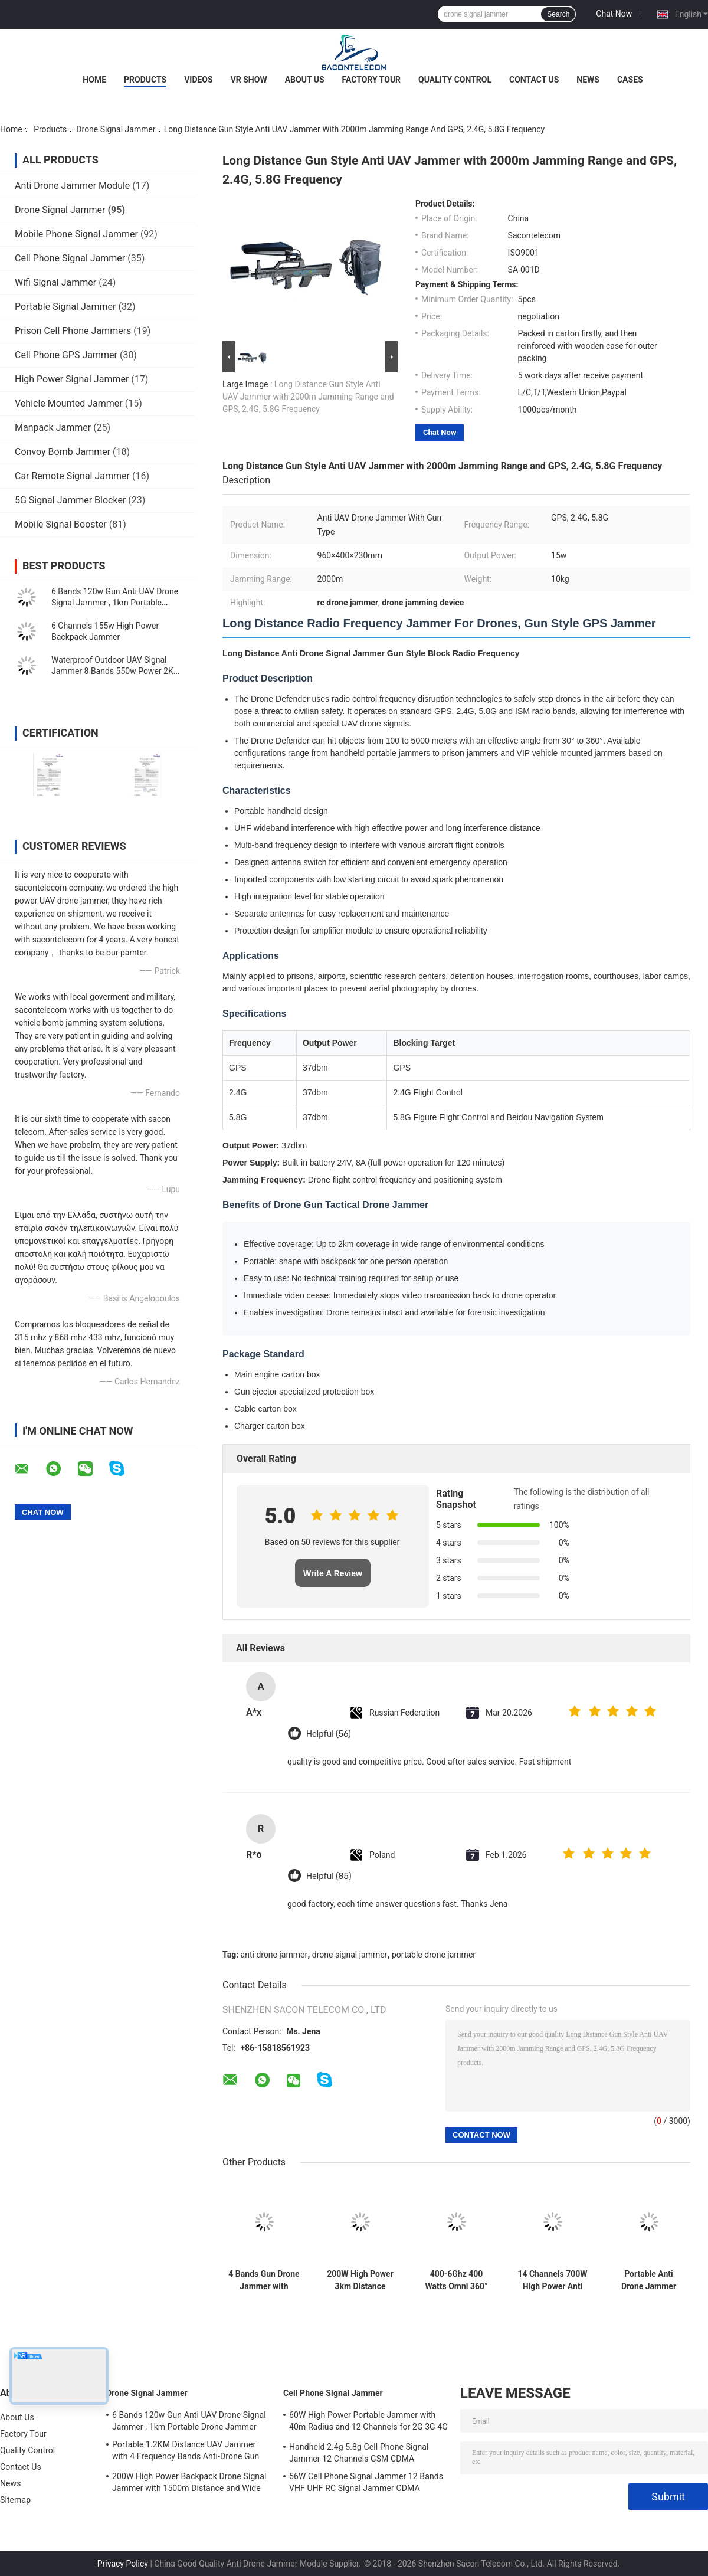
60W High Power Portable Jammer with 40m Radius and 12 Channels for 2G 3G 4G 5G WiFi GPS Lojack (368, 2422)
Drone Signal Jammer (115, 129)
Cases (630, 79)
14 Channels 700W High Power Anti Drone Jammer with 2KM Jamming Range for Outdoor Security (552, 2280)
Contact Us (534, 79)
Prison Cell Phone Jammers (73, 330)
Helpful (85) (328, 1876)
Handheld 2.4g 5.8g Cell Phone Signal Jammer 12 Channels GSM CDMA (359, 2452)
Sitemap (15, 2500)
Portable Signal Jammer (65, 306)
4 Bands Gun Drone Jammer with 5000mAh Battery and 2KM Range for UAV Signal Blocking (264, 2280)
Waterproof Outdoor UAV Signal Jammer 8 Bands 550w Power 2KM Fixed (116, 671)
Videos (198, 79)
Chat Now (614, 13)
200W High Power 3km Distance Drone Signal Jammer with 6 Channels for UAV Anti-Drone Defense (360, 2280)
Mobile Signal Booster (61, 524)
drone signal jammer (350, 1954)
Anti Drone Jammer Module (72, 185)
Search (558, 14)
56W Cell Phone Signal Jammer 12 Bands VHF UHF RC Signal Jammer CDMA (366, 2482)
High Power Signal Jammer (72, 379)
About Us (304, 79)
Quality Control (454, 79)
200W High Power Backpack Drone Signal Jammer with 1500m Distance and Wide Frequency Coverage (189, 2484)
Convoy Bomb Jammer (62, 451)
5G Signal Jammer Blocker (70, 500)
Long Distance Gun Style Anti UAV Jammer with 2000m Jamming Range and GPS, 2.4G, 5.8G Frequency (308, 396)
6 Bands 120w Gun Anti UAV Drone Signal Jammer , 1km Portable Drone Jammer (114, 602)
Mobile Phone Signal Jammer (76, 234)
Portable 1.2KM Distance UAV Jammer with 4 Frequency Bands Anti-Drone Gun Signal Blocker (185, 2452)
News (587, 79)
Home (94, 79)
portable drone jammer (434, 1954)
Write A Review (332, 1573)
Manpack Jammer (53, 427)
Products (145, 79)
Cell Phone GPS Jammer (66, 355)
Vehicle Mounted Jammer (69, 403)
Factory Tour (371, 79)
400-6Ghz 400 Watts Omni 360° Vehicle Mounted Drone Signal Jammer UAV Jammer (456, 2280)
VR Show (249, 79)
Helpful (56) (328, 1734)
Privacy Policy (122, 2563)
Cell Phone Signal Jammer (70, 258)
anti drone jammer (274, 1954)
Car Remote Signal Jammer (72, 476)
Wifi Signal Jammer (55, 282)
